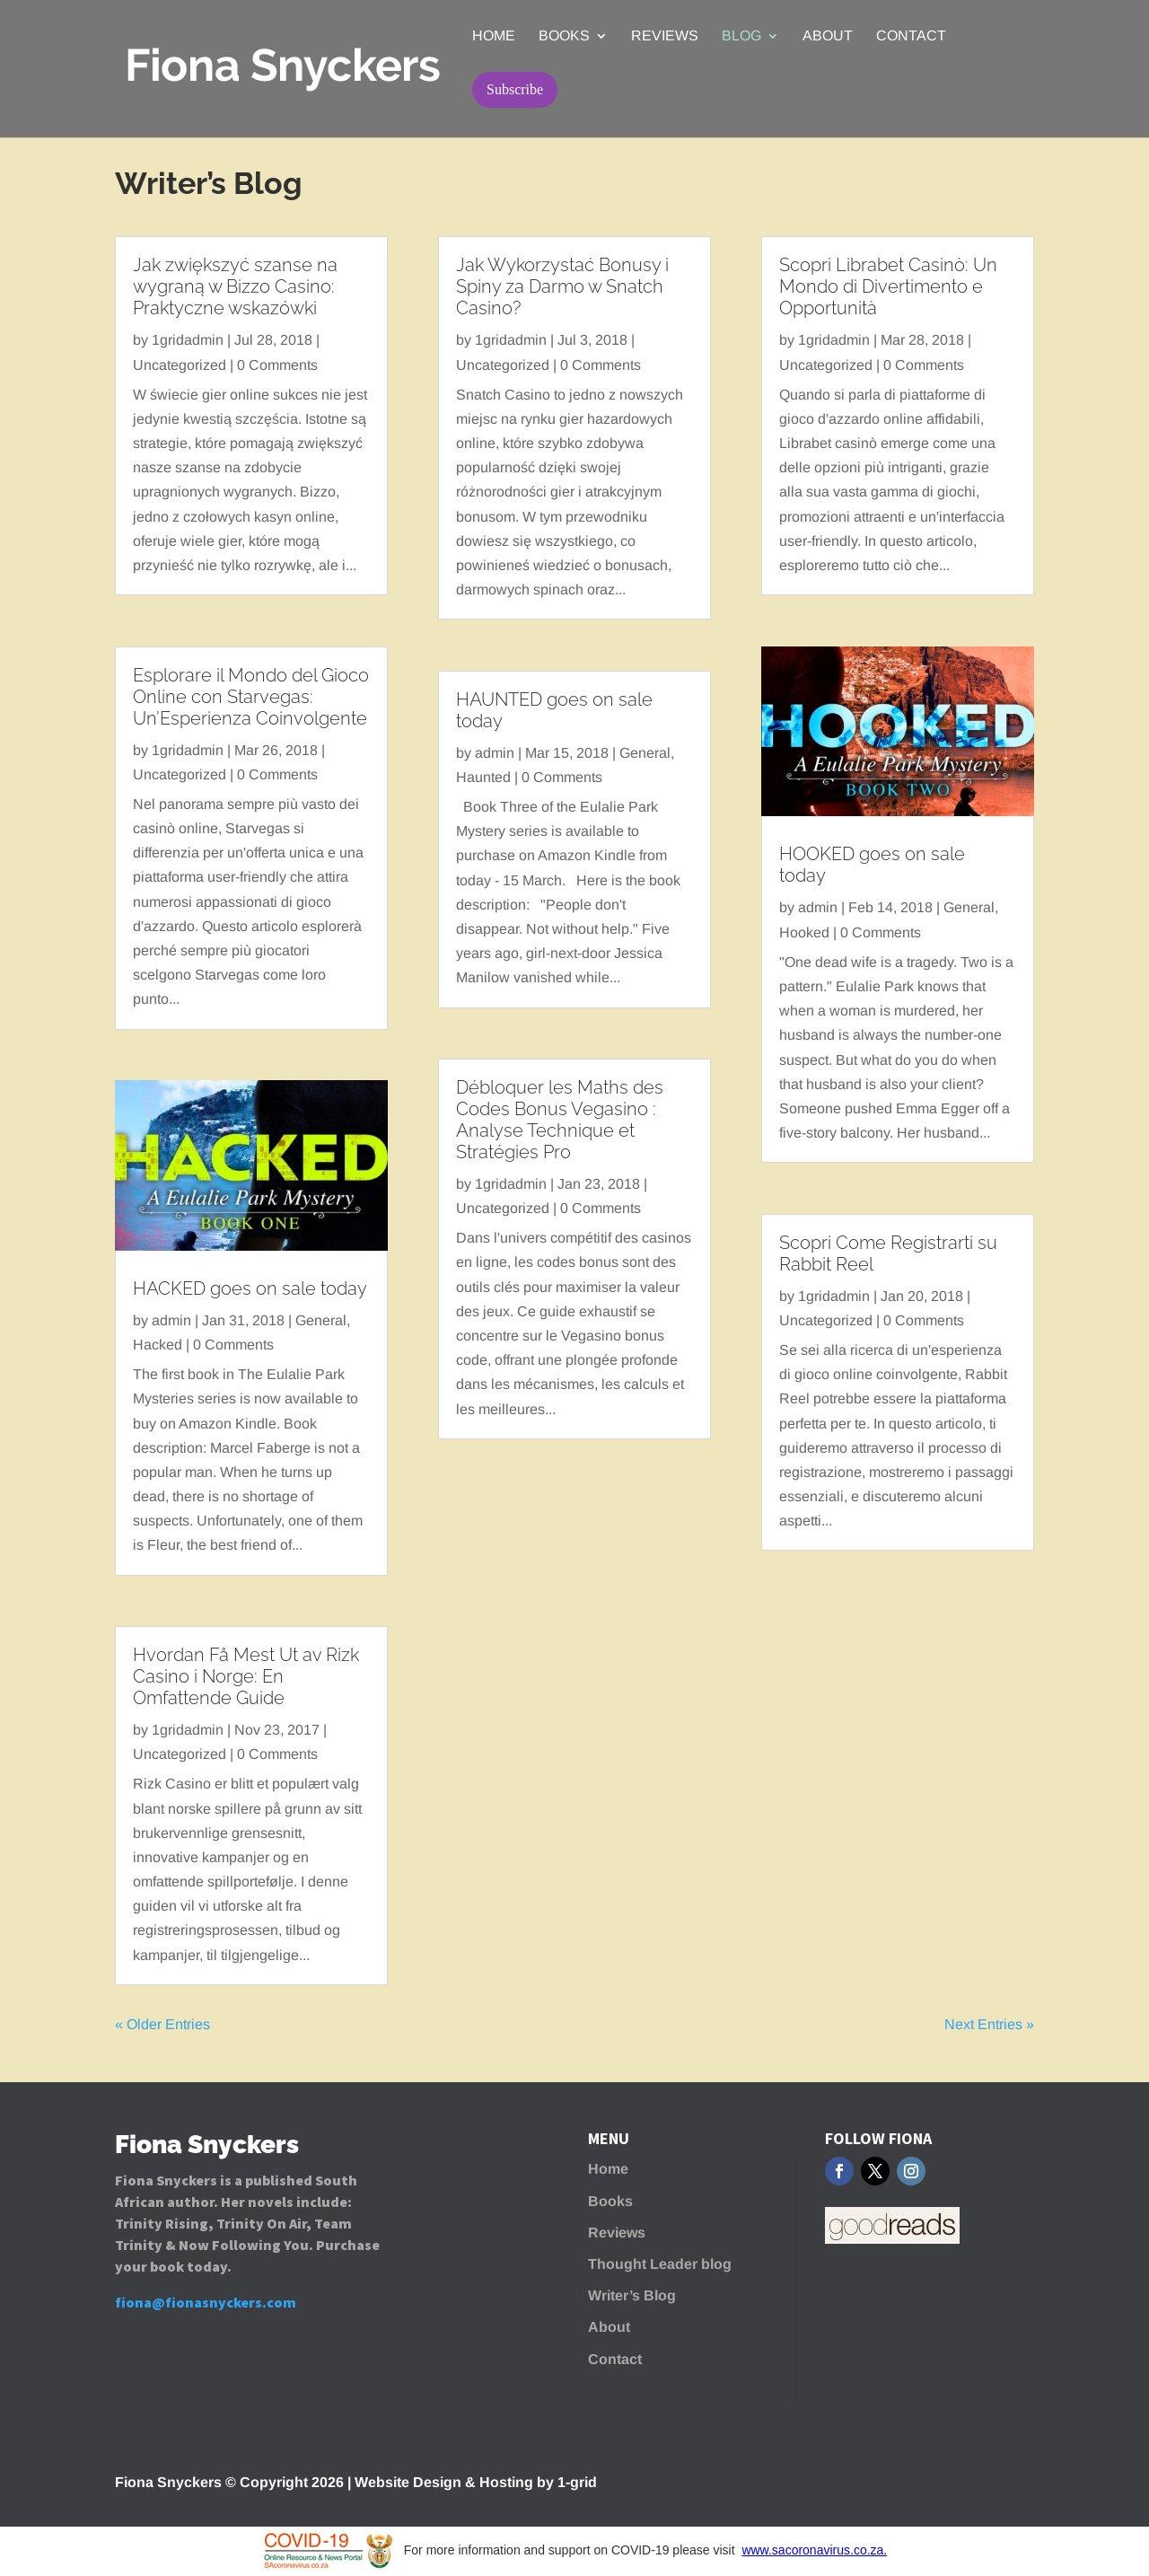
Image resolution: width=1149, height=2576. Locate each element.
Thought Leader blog (660, 2264)
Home (493, 36)
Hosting (506, 2482)
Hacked (157, 1344)
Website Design (408, 2482)
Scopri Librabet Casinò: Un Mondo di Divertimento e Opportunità (888, 286)
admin (171, 1320)
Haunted (483, 777)
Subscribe (515, 89)
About (828, 36)
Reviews (664, 36)
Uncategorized (179, 365)
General (320, 1320)
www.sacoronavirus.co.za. (814, 2550)
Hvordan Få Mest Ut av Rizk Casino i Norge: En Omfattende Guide (246, 1676)
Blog (741, 36)
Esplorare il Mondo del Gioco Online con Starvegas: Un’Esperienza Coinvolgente (251, 696)
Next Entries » (989, 2024)
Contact (911, 36)
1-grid (577, 2482)
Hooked (804, 932)
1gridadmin (188, 339)
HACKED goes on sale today (250, 1288)
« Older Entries (162, 2024)
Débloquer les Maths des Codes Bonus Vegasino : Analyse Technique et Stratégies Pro (559, 1120)
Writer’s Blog (632, 2295)
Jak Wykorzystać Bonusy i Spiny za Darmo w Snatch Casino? (562, 286)
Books (564, 36)
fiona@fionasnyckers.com (205, 2302)
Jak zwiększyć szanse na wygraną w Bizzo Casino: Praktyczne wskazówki (235, 286)
